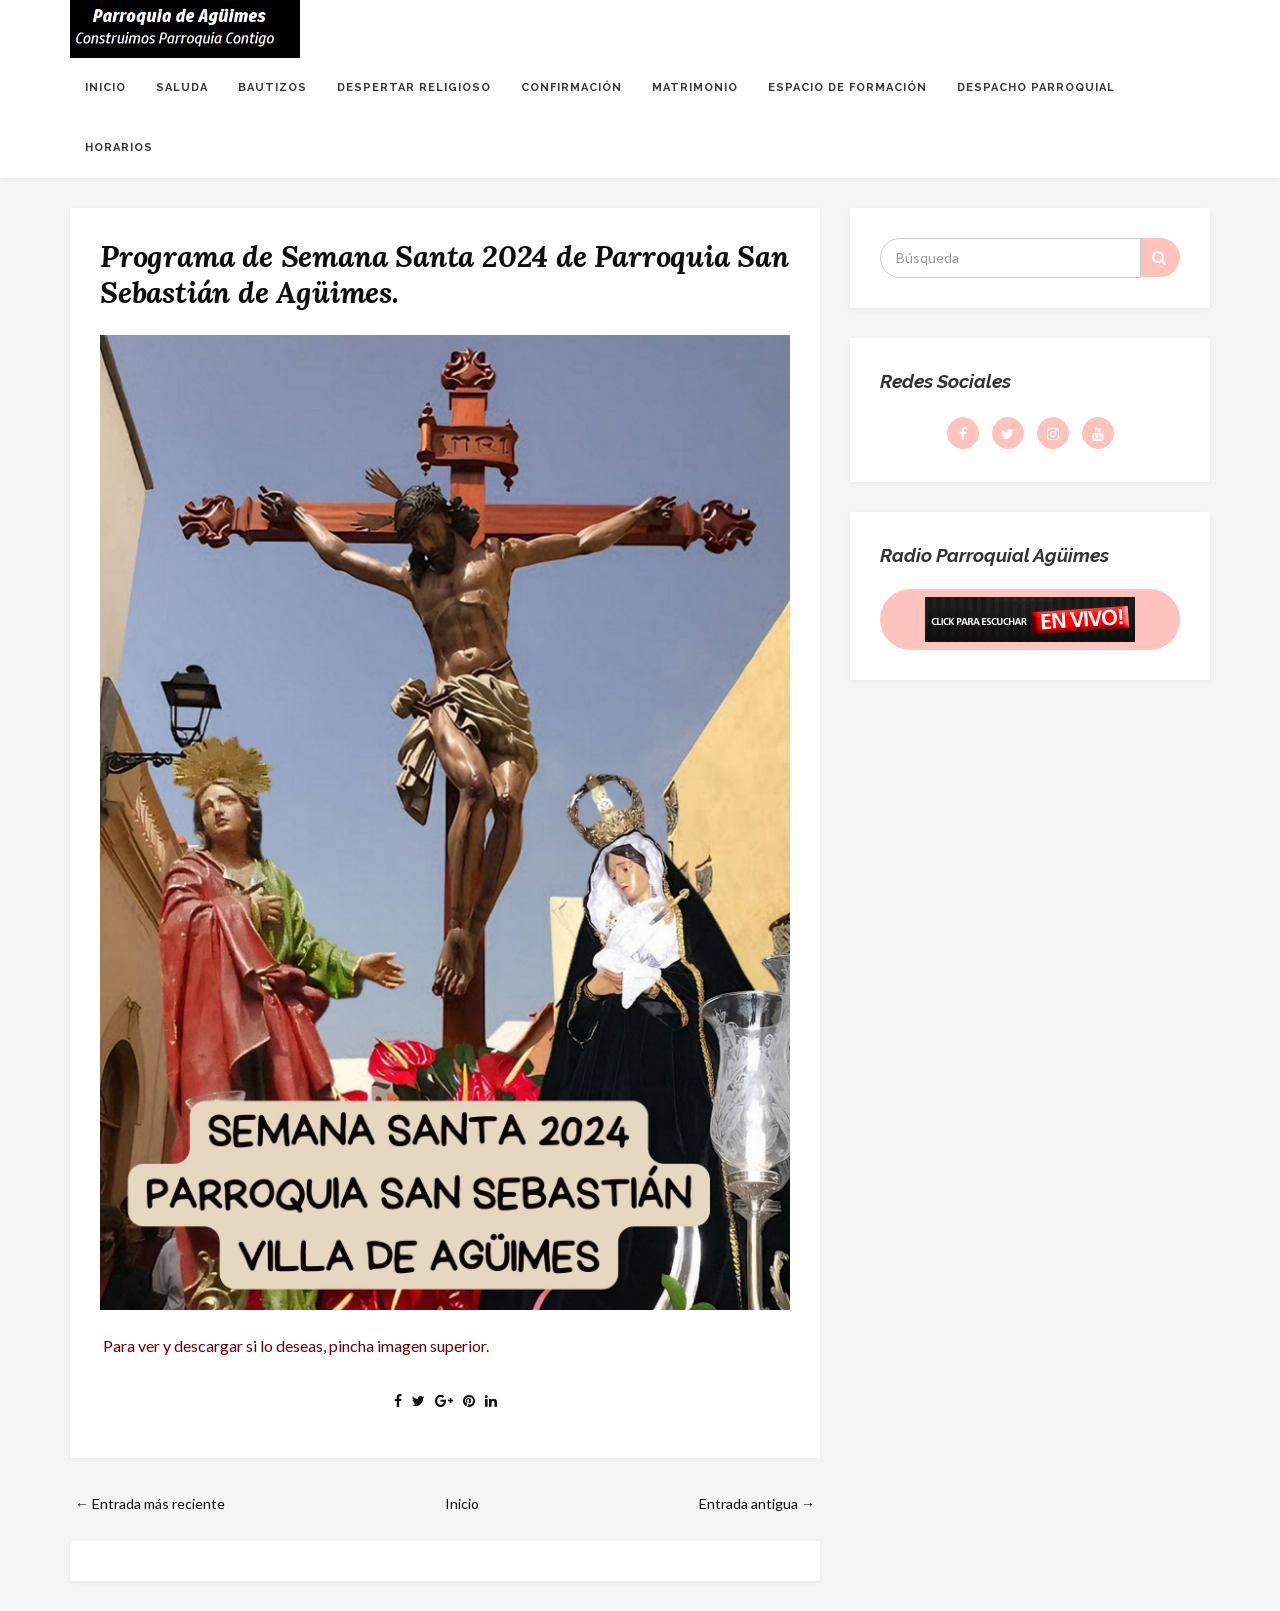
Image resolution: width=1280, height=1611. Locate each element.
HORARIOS (119, 147)
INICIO (105, 87)
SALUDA (182, 87)
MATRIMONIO (695, 87)
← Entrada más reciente (150, 1503)
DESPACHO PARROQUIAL (1036, 87)
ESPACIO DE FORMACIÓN (847, 87)
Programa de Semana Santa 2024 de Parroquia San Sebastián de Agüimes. (444, 274)
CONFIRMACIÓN (571, 87)
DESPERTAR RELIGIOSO (414, 87)
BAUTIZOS (272, 87)
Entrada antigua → (757, 1503)
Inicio (462, 1503)
